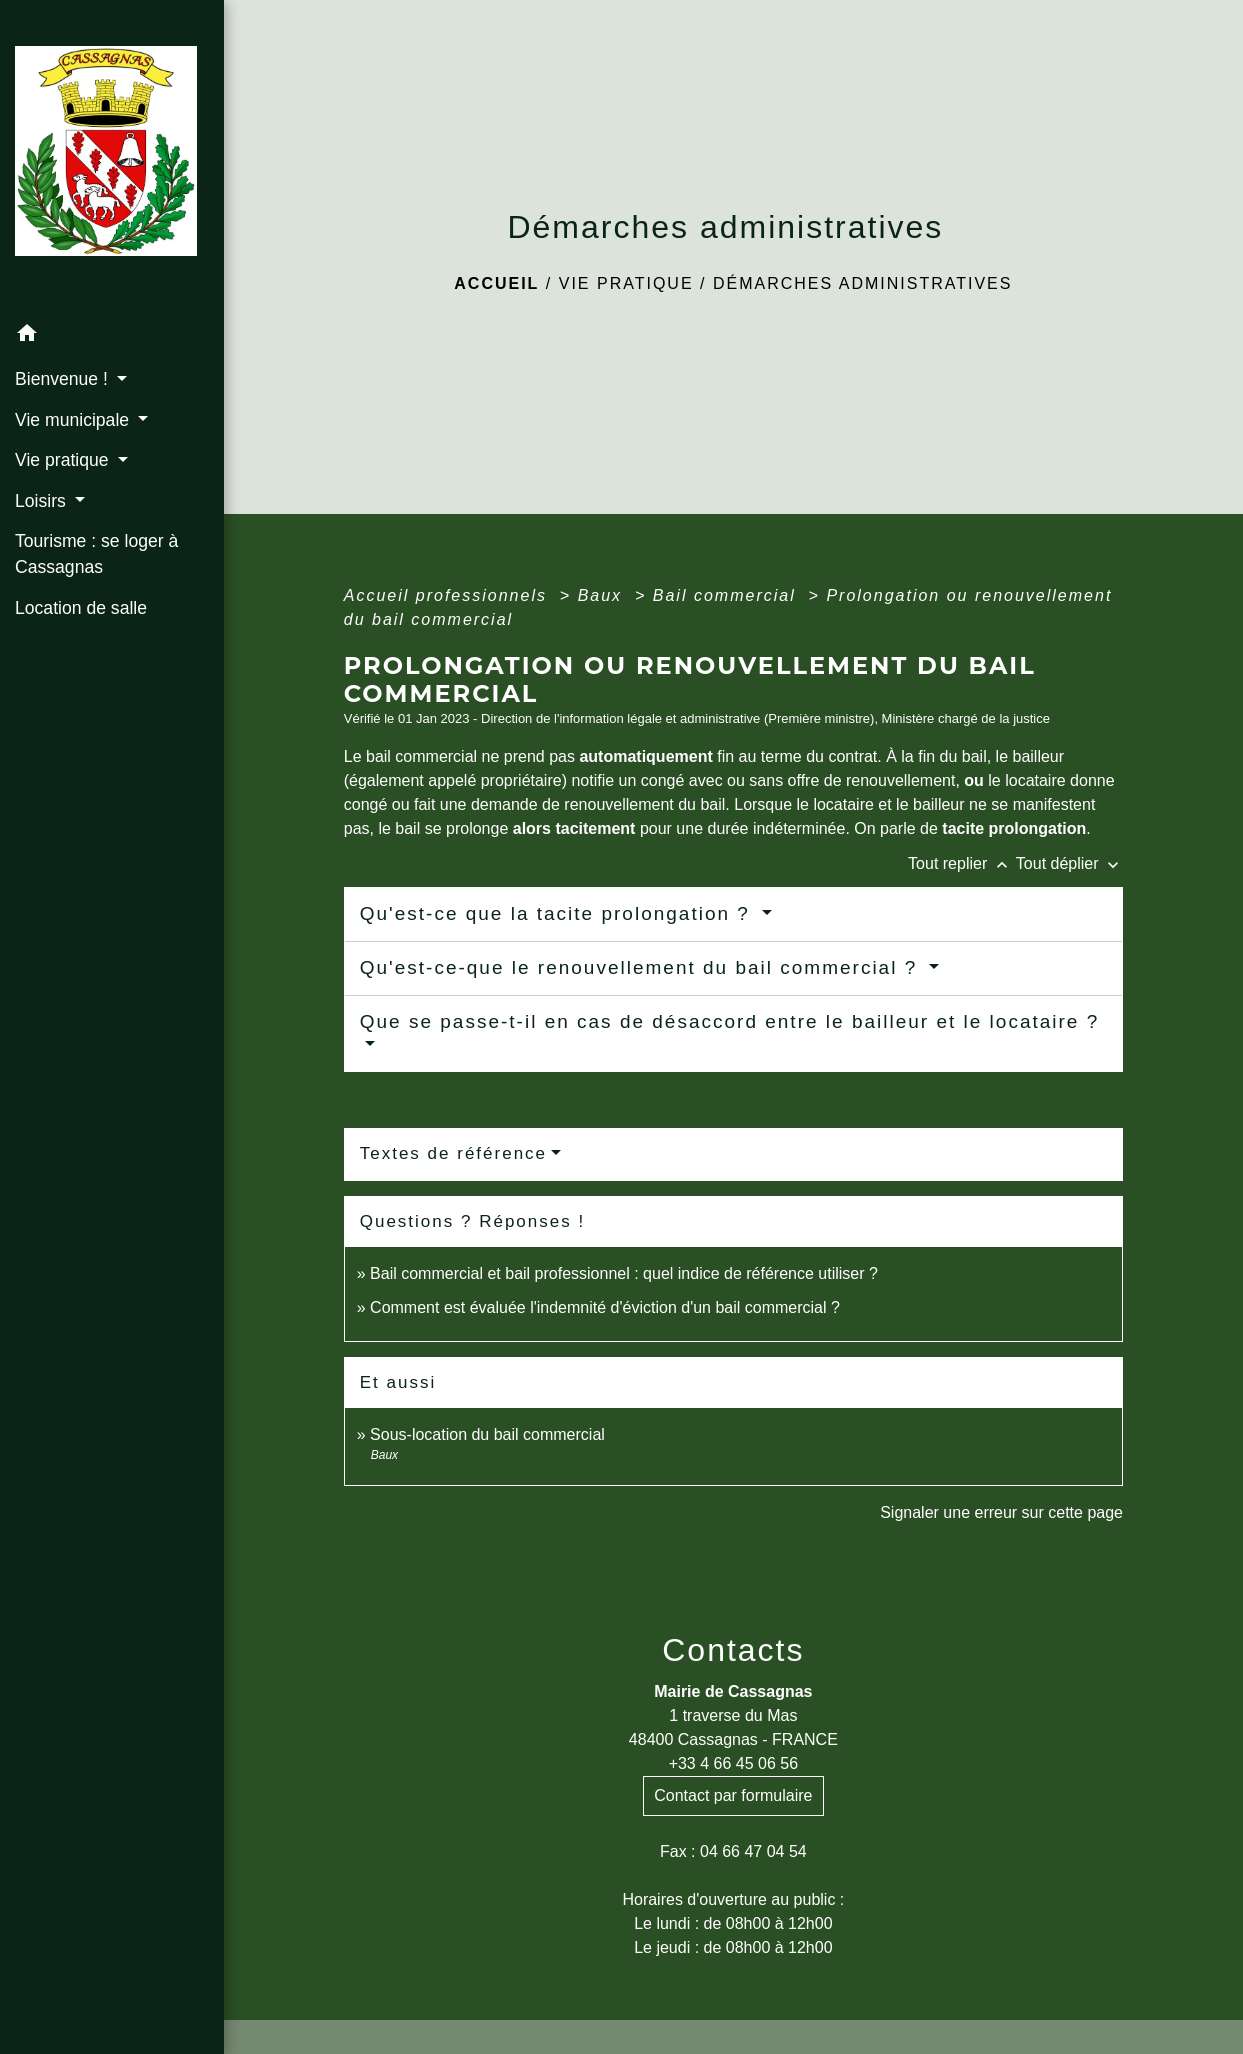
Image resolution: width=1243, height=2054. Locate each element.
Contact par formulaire (733, 1795)
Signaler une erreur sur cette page (1001, 1512)
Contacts (733, 1650)
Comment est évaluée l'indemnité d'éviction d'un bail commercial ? (605, 1307)
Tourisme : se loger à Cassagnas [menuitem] (96, 554)
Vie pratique (626, 283)
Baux (603, 595)
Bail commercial (727, 595)
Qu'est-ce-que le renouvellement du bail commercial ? (642, 967)
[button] (112, 336)
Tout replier (962, 863)
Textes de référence (453, 1153)
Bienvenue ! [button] (64, 379)
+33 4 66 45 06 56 (733, 1763)
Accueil (496, 283)
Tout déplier (1069, 863)
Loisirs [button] (43, 501)
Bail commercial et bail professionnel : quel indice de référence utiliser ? (624, 1273)
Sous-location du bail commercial (487, 1434)
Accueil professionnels (449, 595)
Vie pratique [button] (64, 460)
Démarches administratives (863, 283)
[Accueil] (112, 157)
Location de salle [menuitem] (81, 608)
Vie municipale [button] (74, 420)
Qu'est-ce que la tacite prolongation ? (558, 913)
